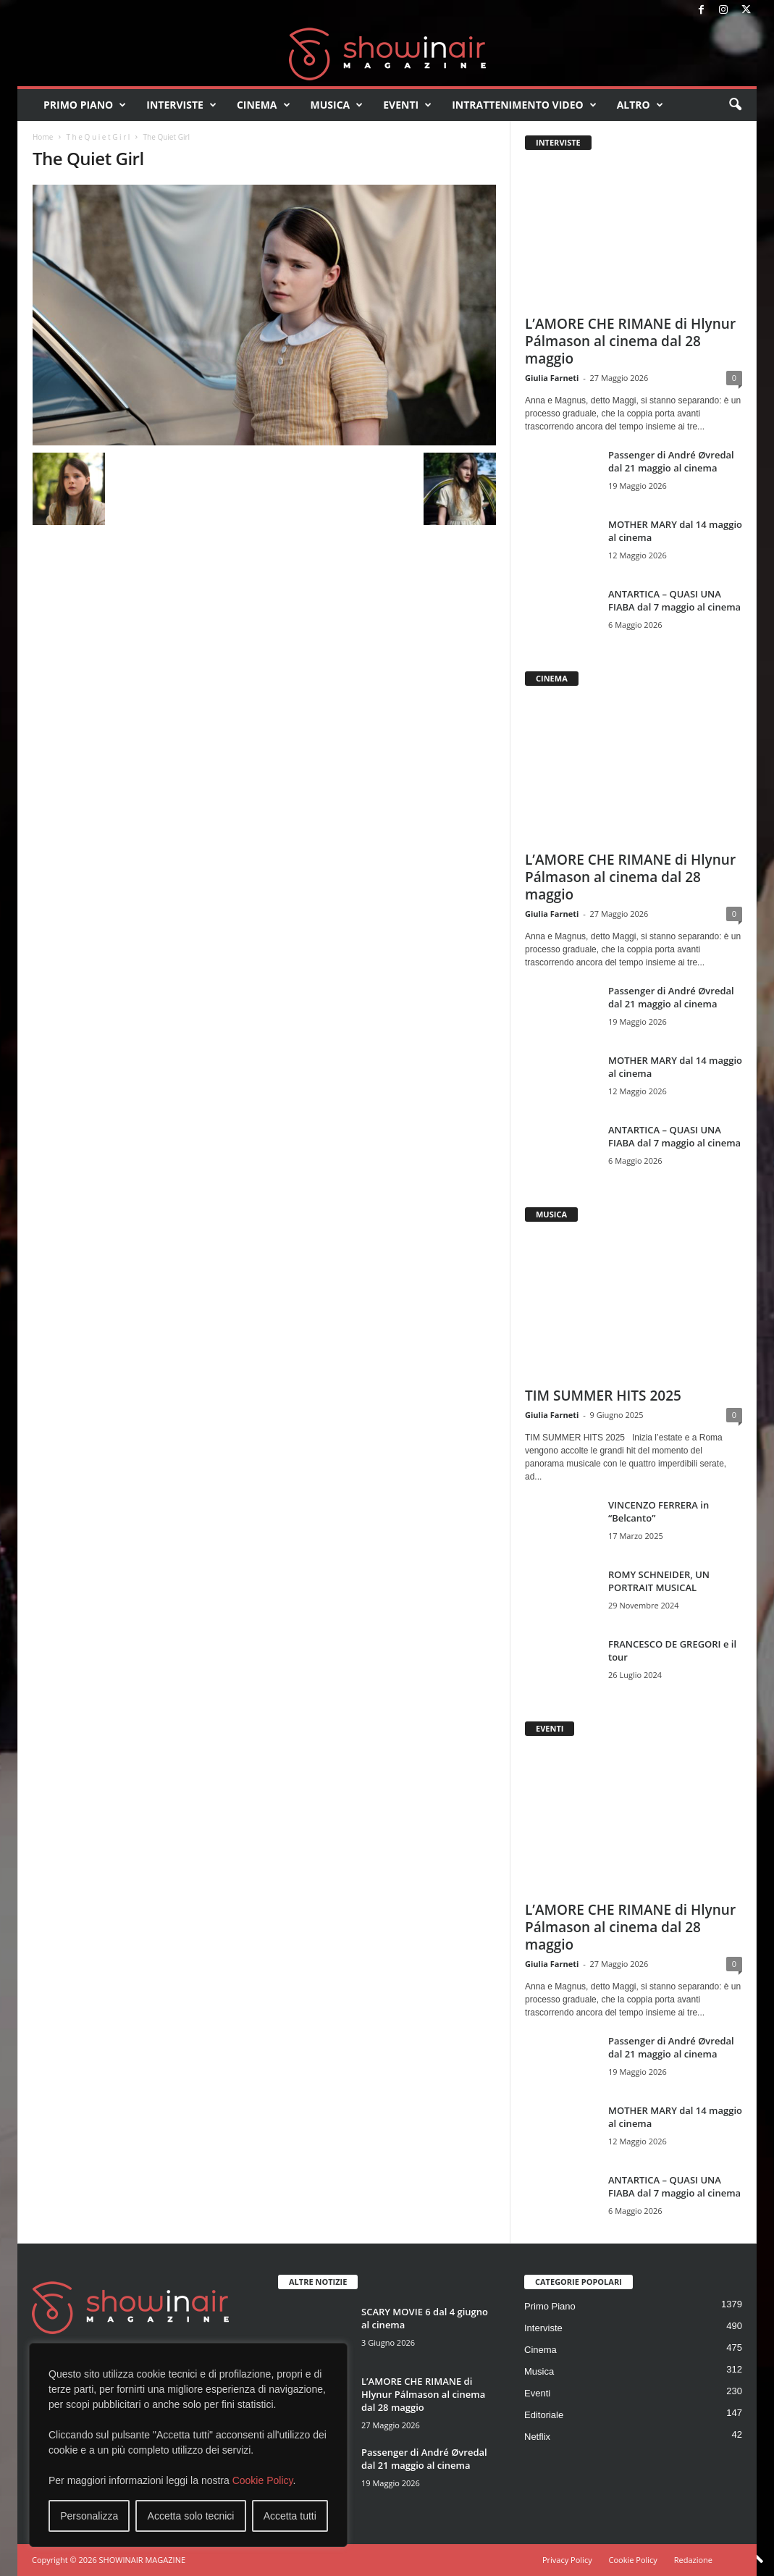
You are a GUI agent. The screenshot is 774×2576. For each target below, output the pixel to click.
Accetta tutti (290, 2516)
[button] (735, 105)
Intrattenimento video (524, 105)
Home (43, 137)
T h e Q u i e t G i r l (98, 137)
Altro (640, 105)
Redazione (693, 2559)
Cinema (263, 105)
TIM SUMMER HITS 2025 (603, 1395)
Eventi (407, 105)
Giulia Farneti (552, 377)
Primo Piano (84, 105)
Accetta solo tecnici (191, 2516)
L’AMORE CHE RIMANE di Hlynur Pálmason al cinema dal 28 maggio (630, 341)
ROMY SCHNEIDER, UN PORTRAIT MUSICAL (659, 1581)
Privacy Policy (567, 2559)
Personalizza (89, 2516)
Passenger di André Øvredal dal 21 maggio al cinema (671, 461)
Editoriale (543, 2414)
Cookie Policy (262, 2480)
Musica (337, 105)
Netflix (537, 2436)
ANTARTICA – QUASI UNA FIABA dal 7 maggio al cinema (674, 600)
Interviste (181, 105)
